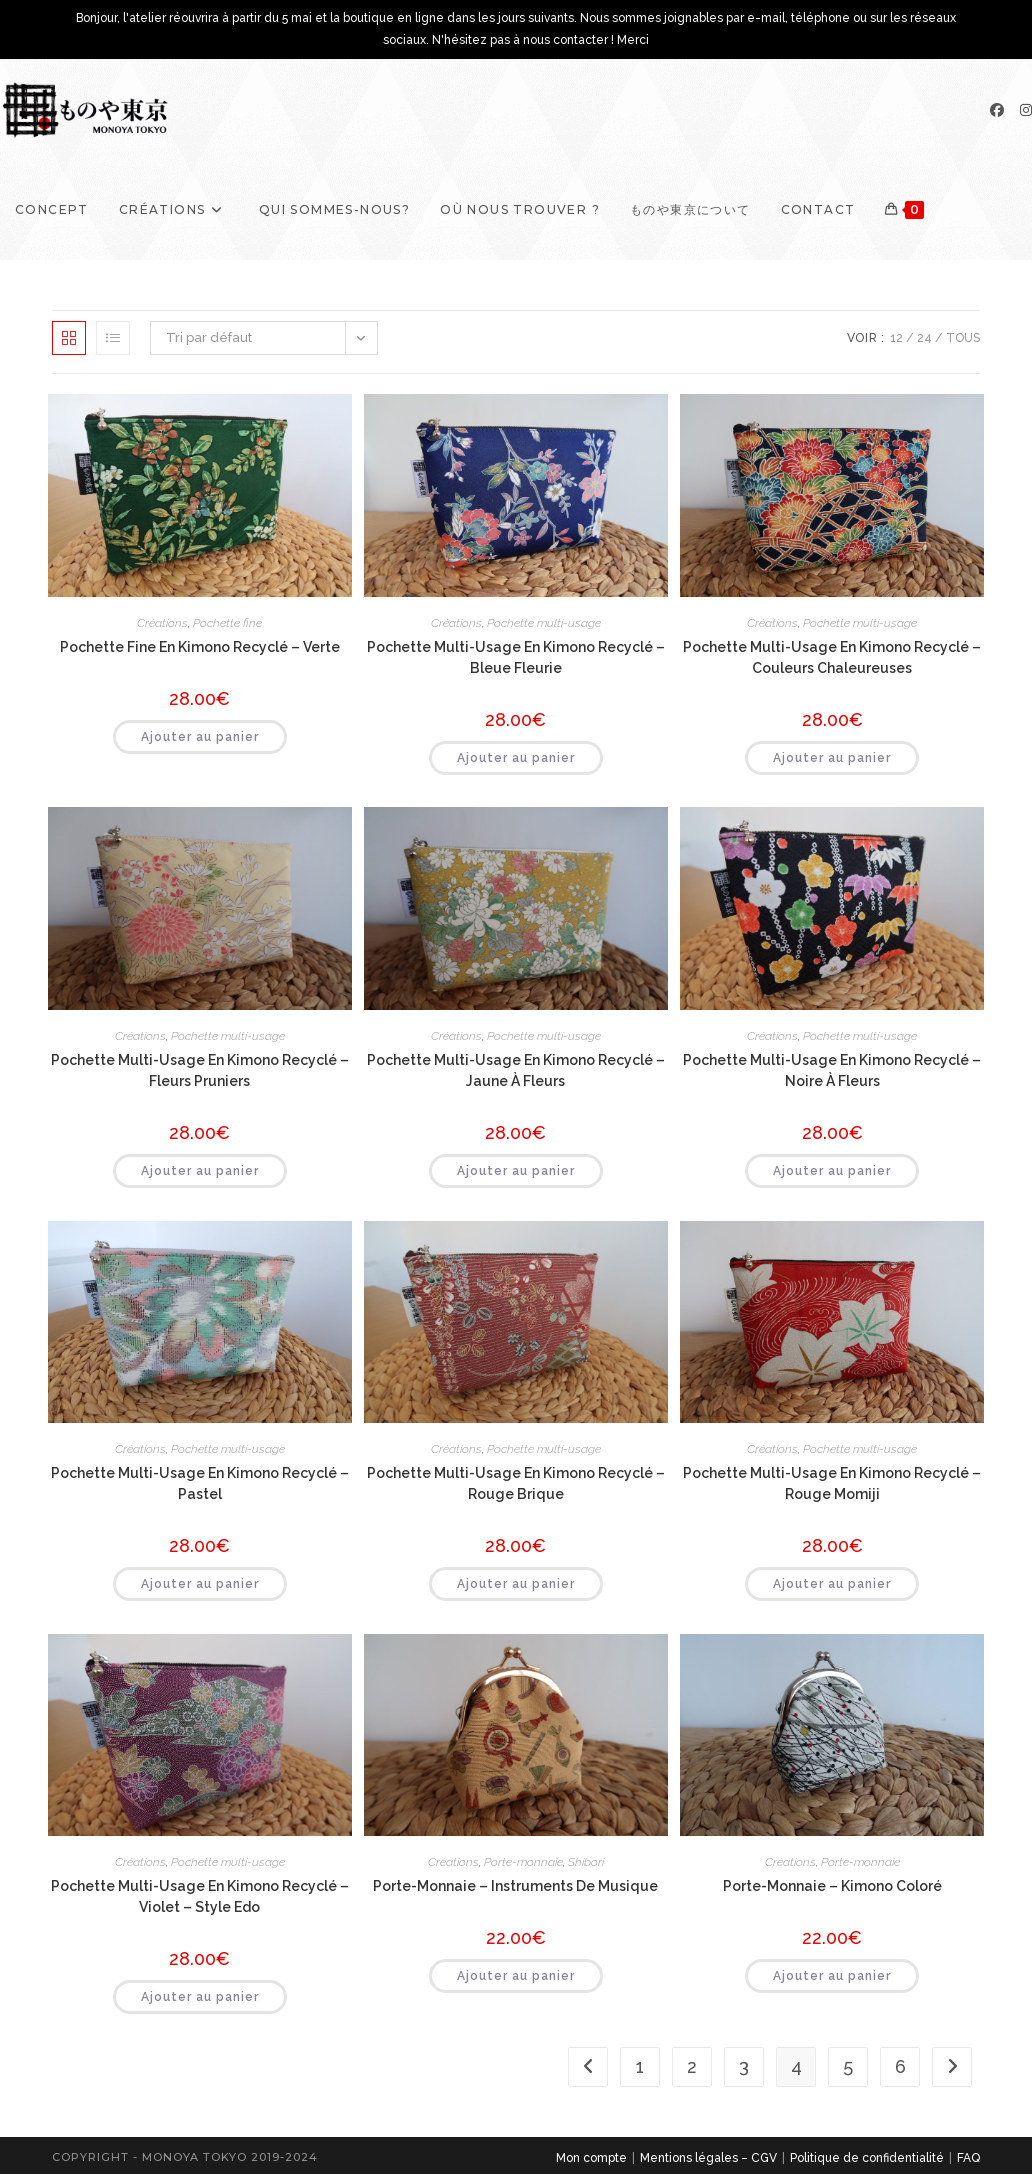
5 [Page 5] (848, 2066)
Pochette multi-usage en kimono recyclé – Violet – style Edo (200, 1896)
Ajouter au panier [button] (200, 737)
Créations (162, 623)
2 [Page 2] (692, 2066)
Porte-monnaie (523, 1862)
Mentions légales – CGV (708, 2158)
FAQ (968, 2158)
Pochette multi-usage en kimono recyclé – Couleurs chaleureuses (832, 657)
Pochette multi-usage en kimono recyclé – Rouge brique (516, 1483)
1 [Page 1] (640, 2066)
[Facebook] (997, 110)
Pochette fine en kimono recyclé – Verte (200, 647)
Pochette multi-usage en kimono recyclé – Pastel (200, 1483)
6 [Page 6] (900, 2066)
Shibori (586, 1862)
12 (896, 338)
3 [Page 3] (744, 2066)
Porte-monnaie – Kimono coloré (832, 1886)
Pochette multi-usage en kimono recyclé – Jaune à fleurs (516, 1070)
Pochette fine (227, 623)
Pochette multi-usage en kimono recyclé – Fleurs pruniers (200, 1070)
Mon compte (591, 2158)
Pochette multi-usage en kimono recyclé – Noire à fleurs (832, 1070)
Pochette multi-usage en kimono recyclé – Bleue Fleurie (516, 657)
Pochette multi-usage (544, 623)
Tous (963, 338)
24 (924, 338)
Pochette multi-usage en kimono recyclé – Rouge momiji (832, 1483)
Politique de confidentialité (867, 2158)
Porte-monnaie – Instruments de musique (515, 1886)
